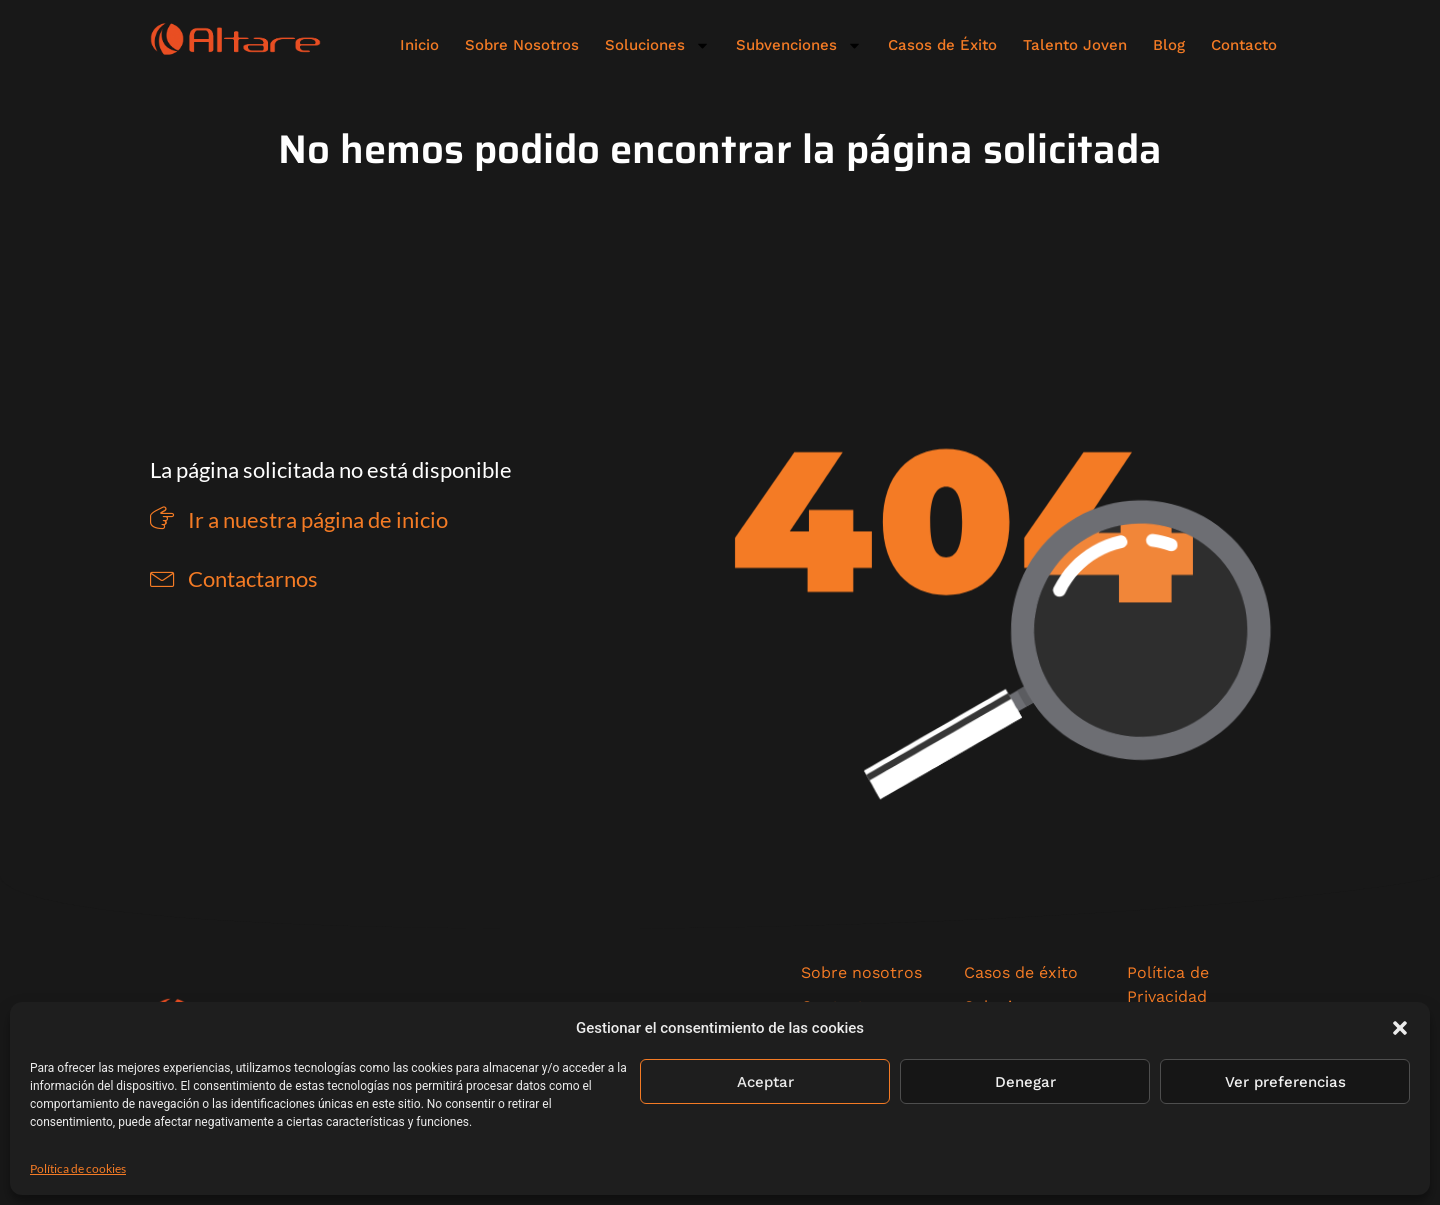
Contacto (1244, 45)
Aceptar (765, 1082)
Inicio (419, 45)
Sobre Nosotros (522, 45)
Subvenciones (799, 45)
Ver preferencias (1285, 1082)
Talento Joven (1075, 45)
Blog (1169, 45)
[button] (1400, 1028)
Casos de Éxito (942, 45)
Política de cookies (78, 1168)
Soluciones (657, 45)
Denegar (1025, 1082)
